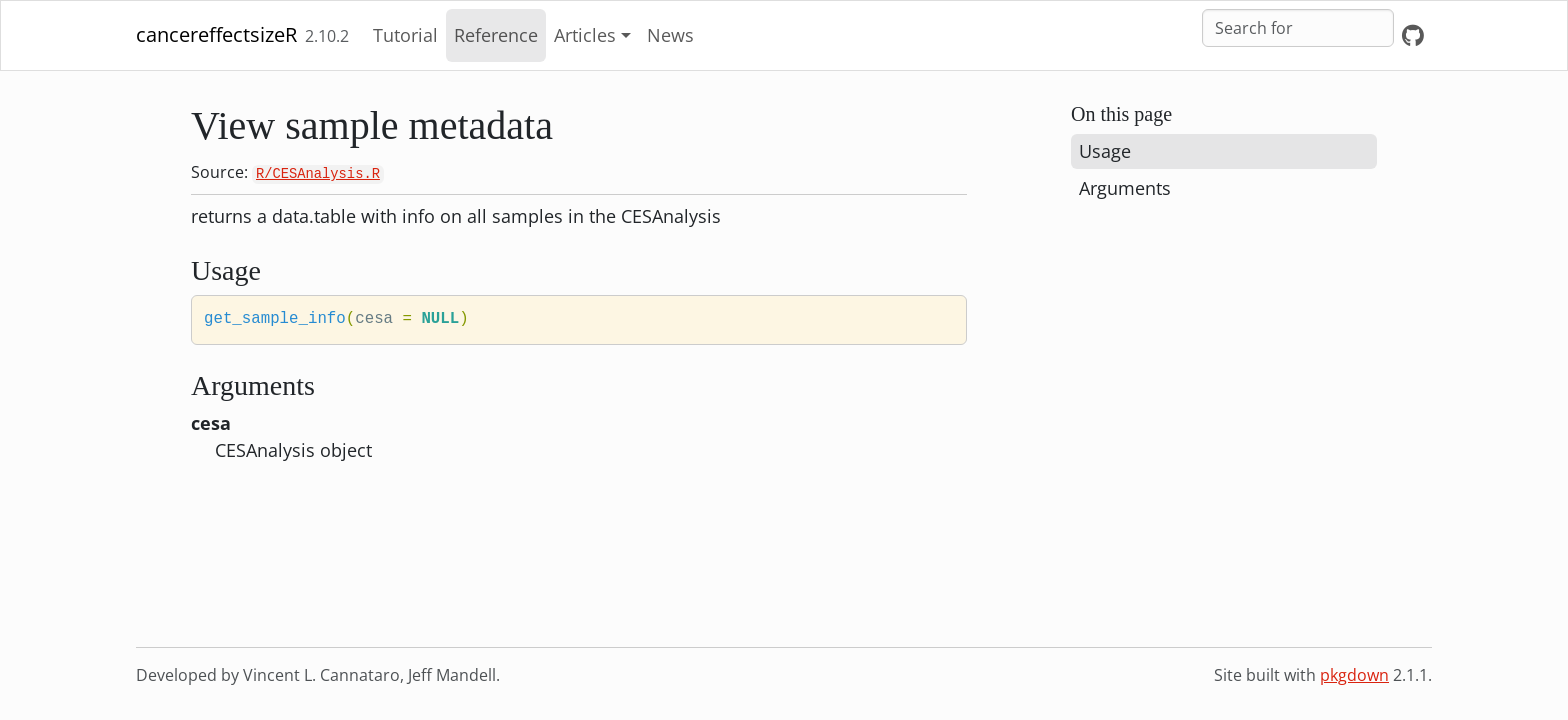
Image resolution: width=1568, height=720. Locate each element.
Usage (1105, 151)
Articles (585, 35)
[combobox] (1298, 28)
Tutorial (405, 35)
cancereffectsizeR (216, 34)
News (670, 35)
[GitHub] (1413, 35)
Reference (496, 35)
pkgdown (1354, 675)
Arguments (1125, 188)
